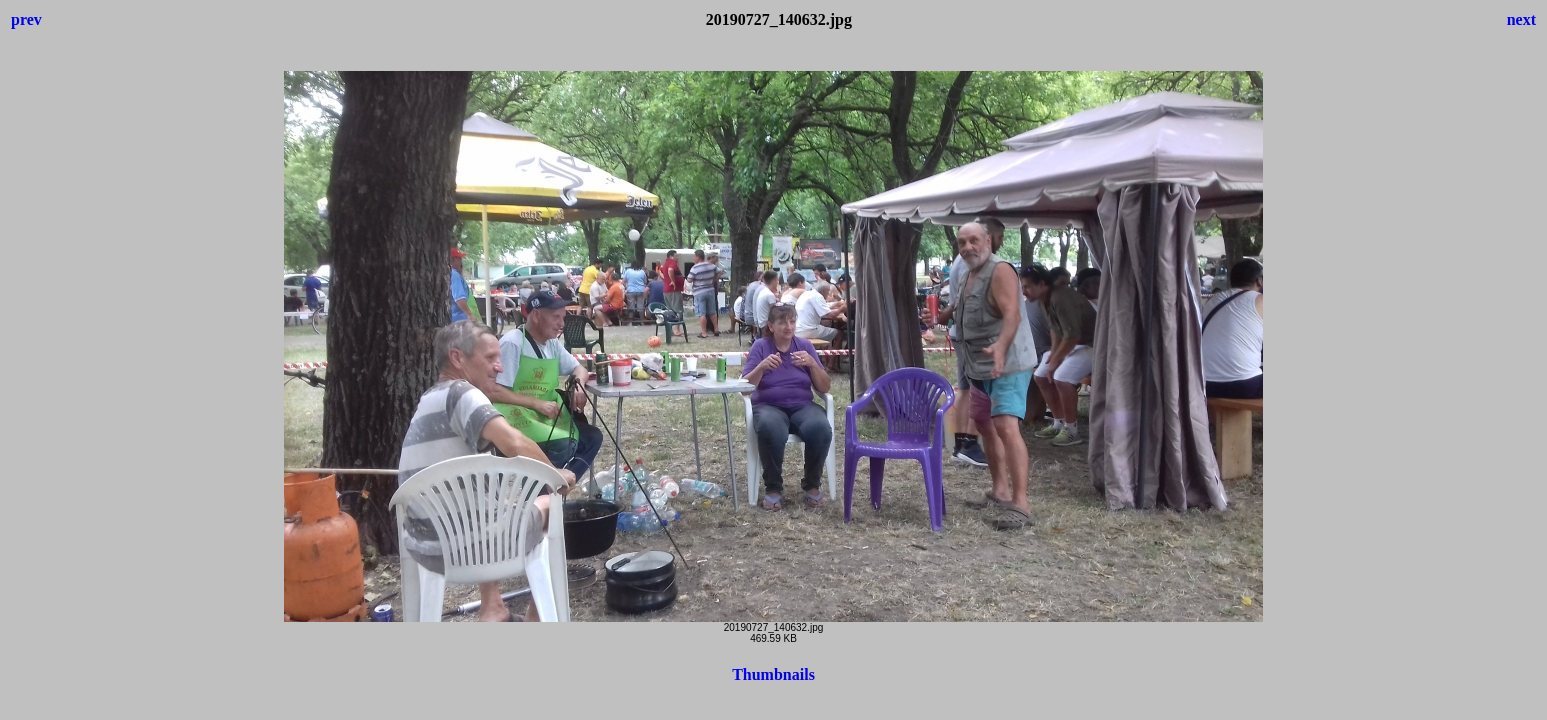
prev (26, 19)
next (1521, 19)
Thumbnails (773, 674)
